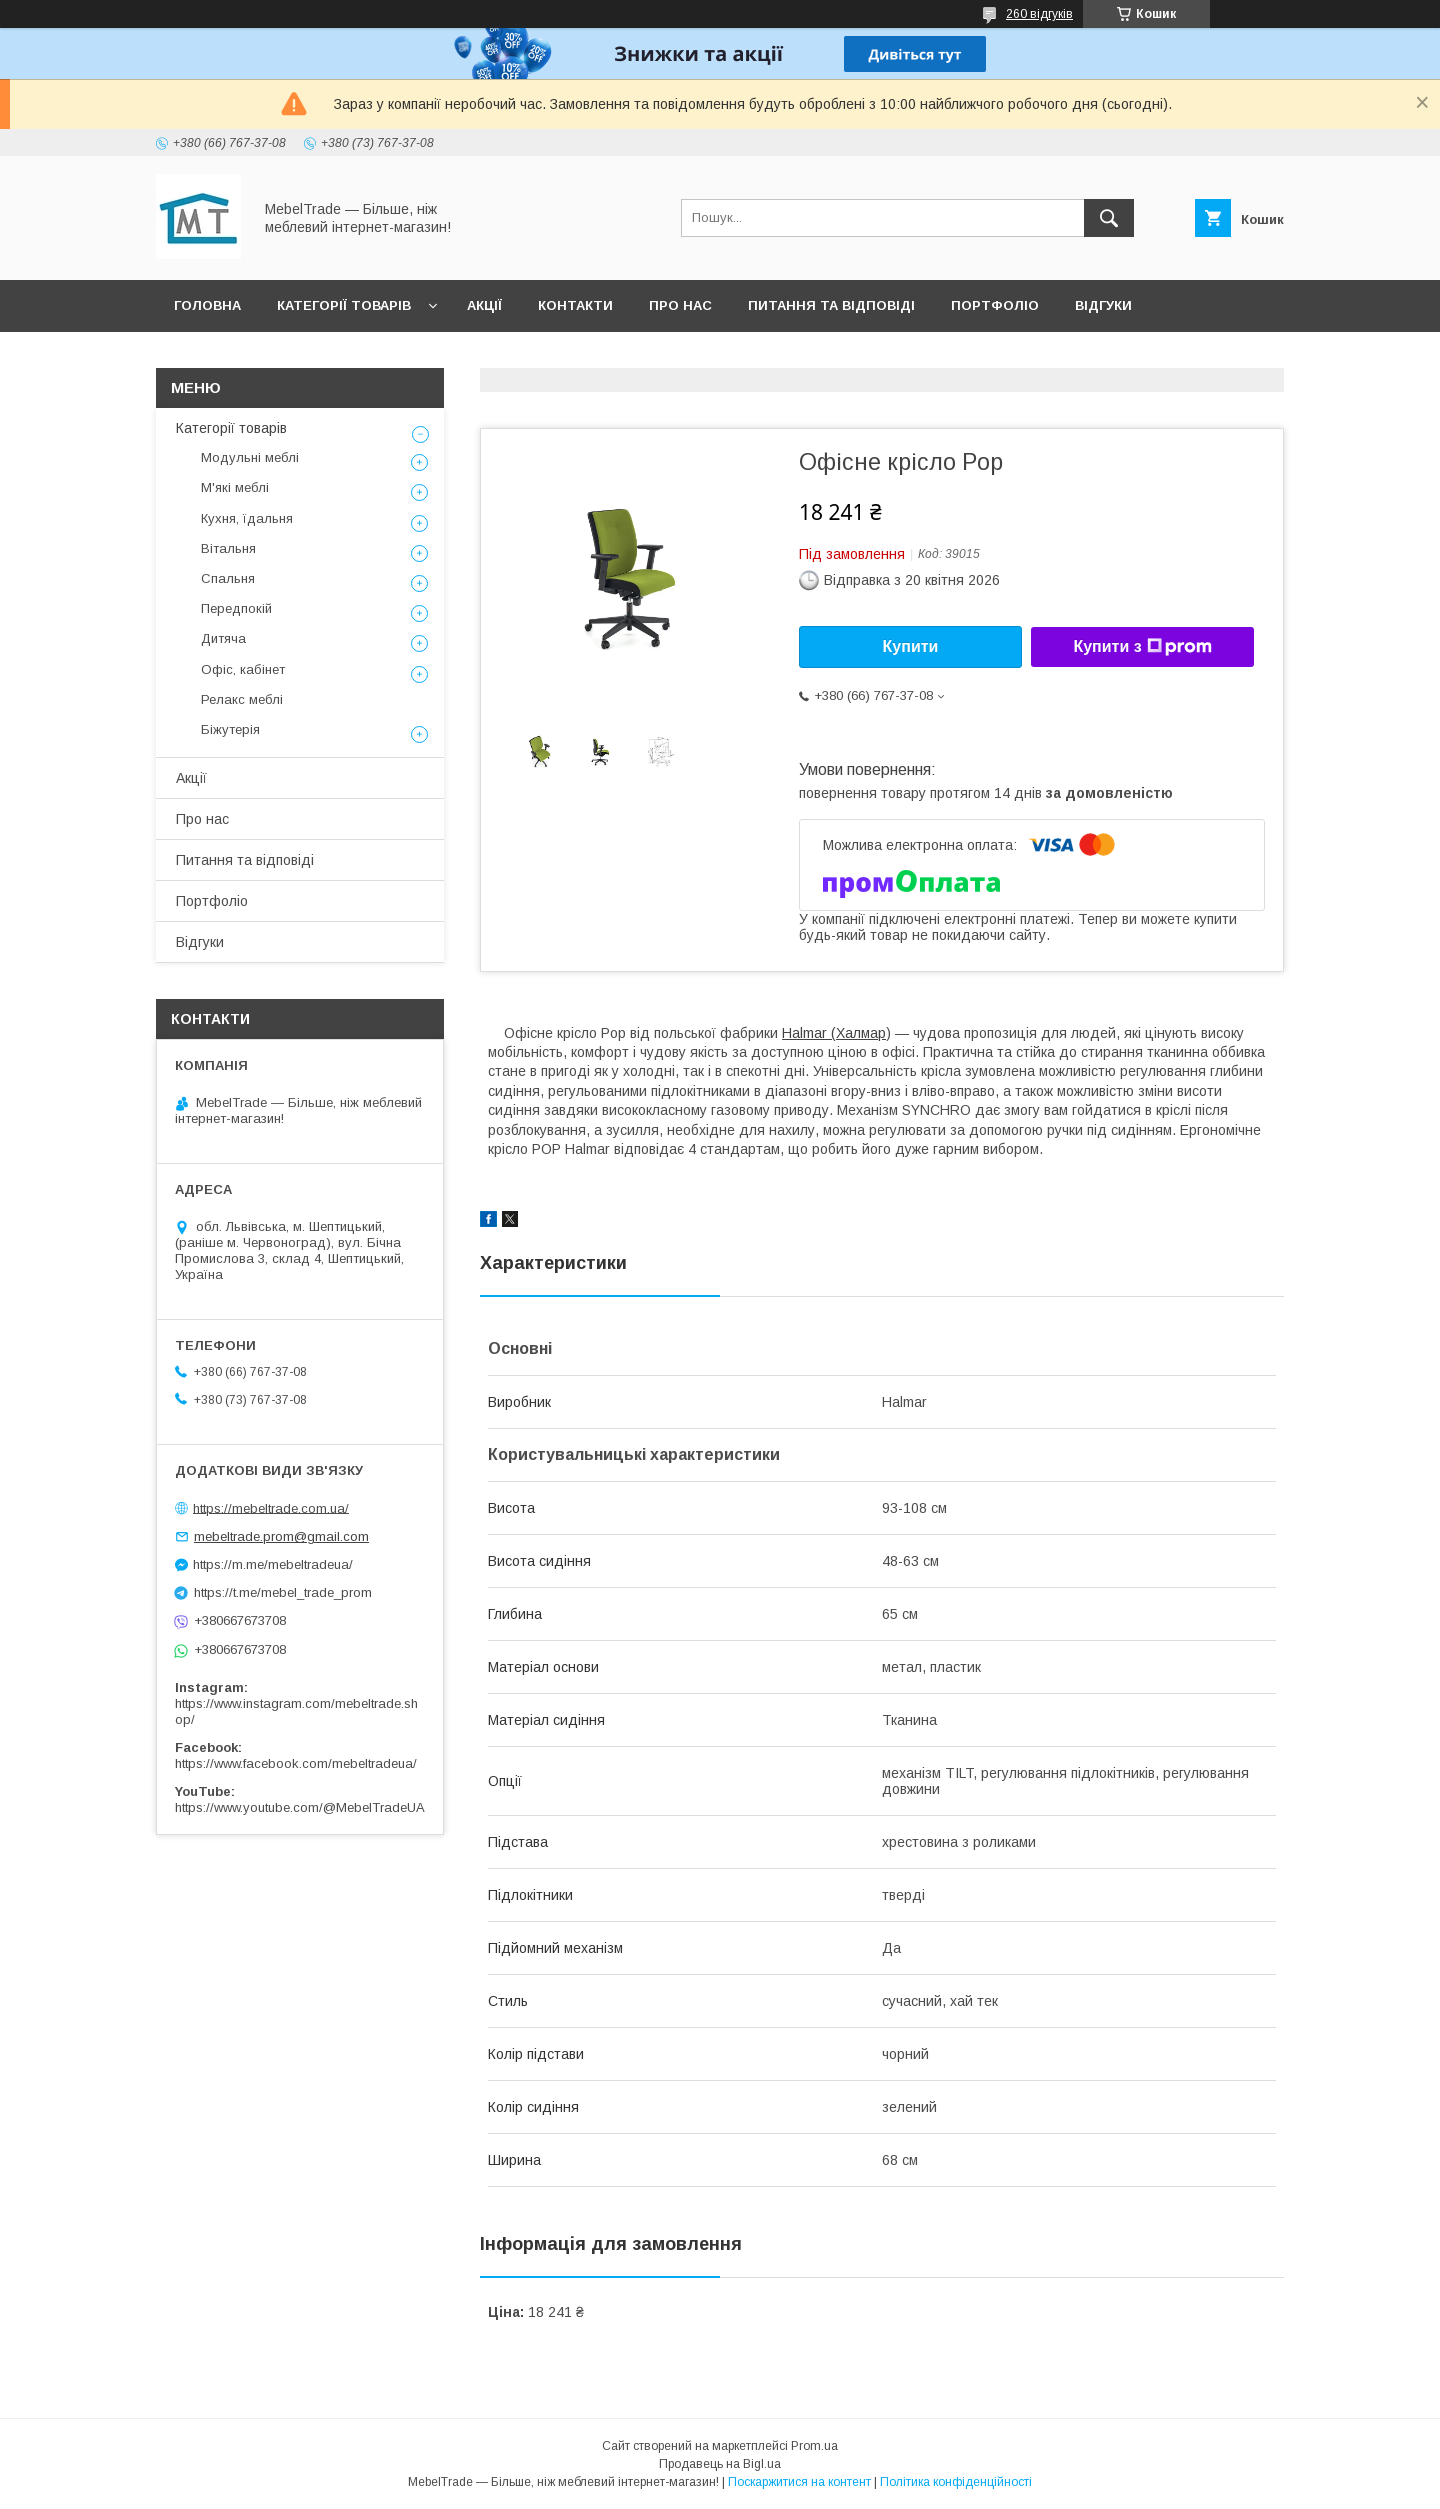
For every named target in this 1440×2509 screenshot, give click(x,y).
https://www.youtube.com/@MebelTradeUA (300, 1807)
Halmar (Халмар (834, 1033)
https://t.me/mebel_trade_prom (283, 1592)
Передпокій (236, 608)
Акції (484, 305)
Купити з (1142, 647)
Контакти (575, 305)
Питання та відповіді (831, 305)
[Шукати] (1109, 218)
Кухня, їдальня (247, 518)
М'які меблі (235, 487)
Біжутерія (230, 729)
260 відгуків (1039, 14)
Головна (207, 305)
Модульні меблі (250, 457)
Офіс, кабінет (243, 669)
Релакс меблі (242, 699)
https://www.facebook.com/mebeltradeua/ (296, 1763)
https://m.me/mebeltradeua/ (273, 1564)
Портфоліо (995, 305)
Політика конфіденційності (956, 2482)
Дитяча (223, 638)
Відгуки (1103, 305)
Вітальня (228, 548)
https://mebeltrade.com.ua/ (271, 1507)
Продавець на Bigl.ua (720, 2464)
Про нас (680, 305)
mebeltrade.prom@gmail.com (281, 1536)
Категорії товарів (344, 305)
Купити (911, 646)
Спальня (228, 578)
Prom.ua (814, 2446)
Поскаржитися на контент (799, 2482)
